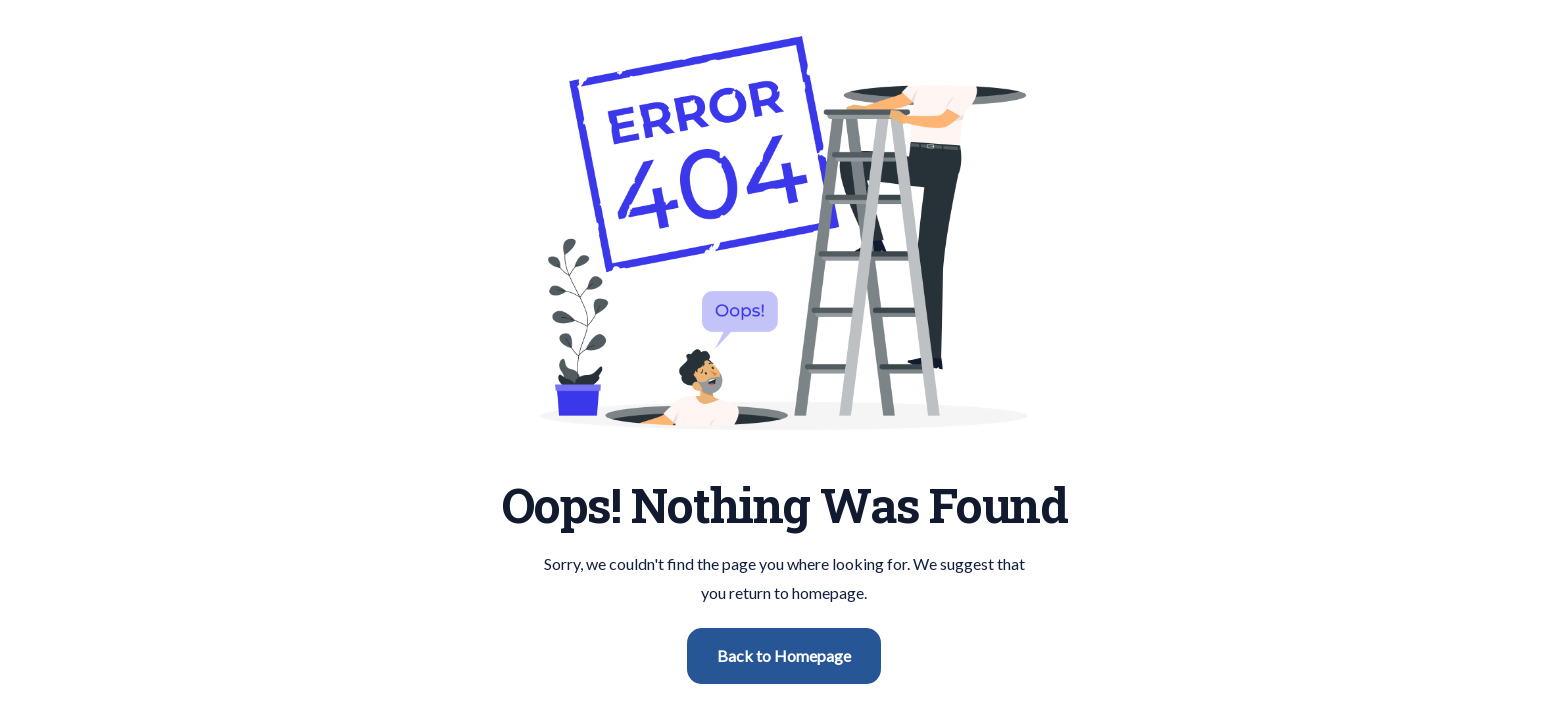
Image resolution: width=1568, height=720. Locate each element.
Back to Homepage (784, 655)
